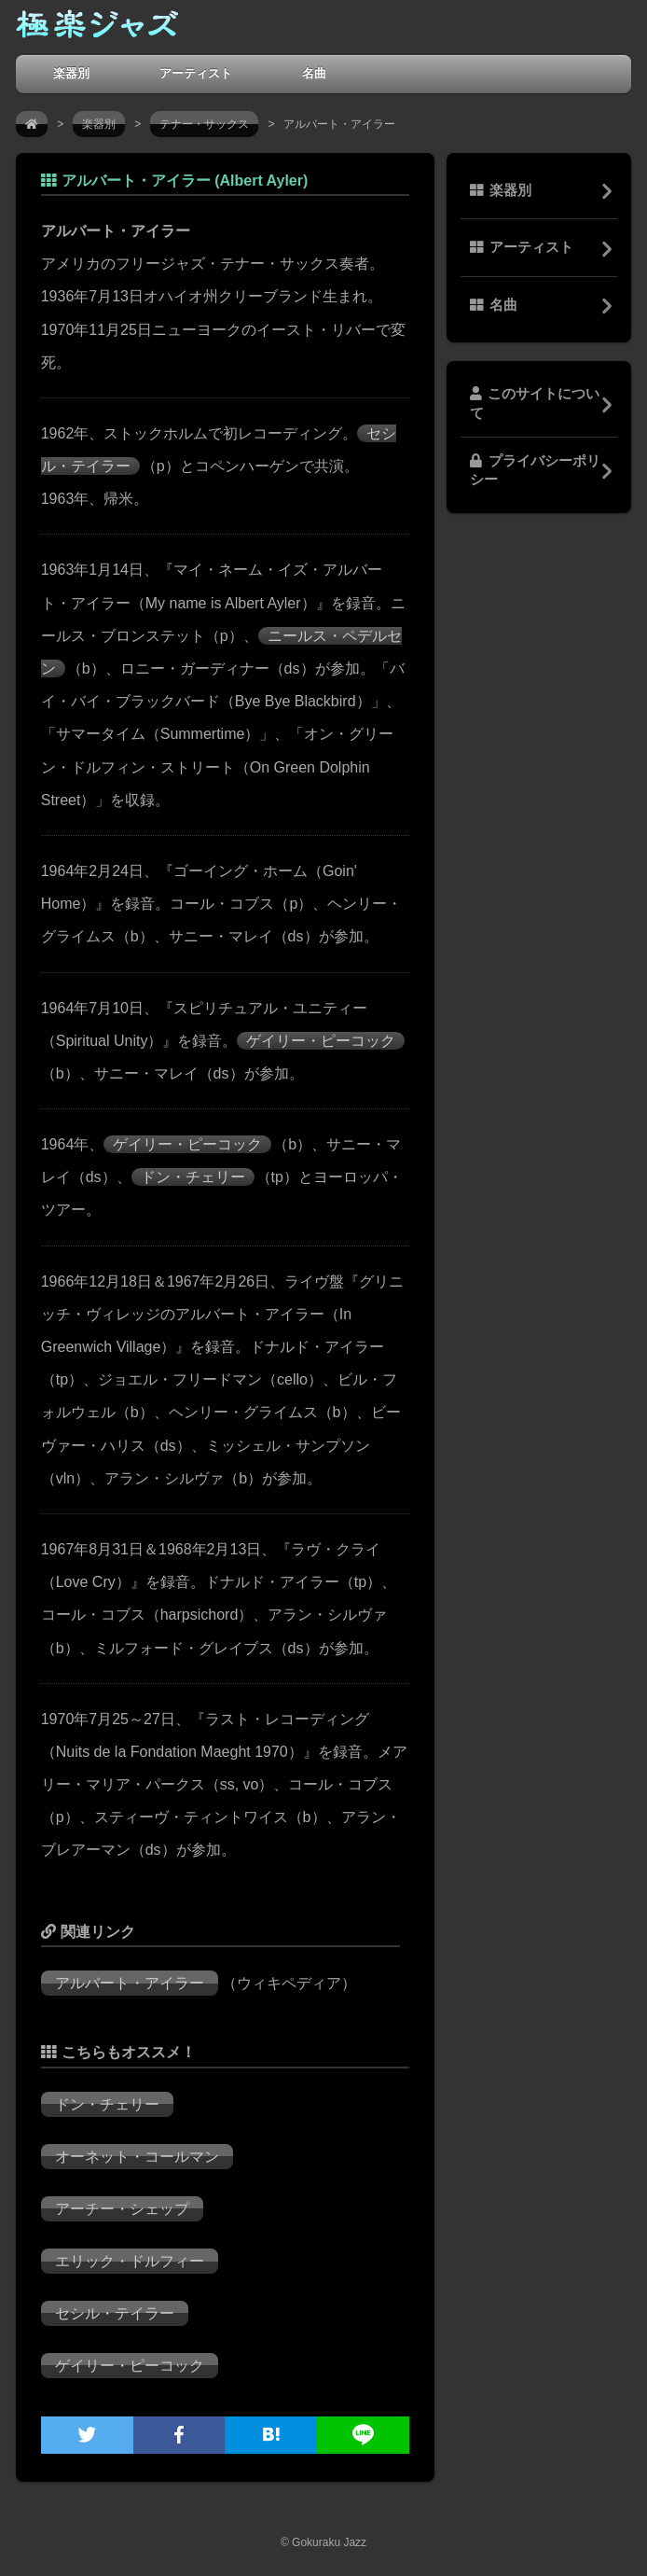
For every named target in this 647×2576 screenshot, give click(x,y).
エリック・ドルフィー (129, 2261)
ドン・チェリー (193, 1177)
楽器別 (71, 73)
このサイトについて (534, 403)
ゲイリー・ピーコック (320, 1041)
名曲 (314, 73)
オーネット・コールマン (137, 2157)
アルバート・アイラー (129, 1983)
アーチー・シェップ (122, 2209)
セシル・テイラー (114, 2313)
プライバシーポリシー (535, 470)
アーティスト (195, 73)
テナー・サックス (204, 124)
